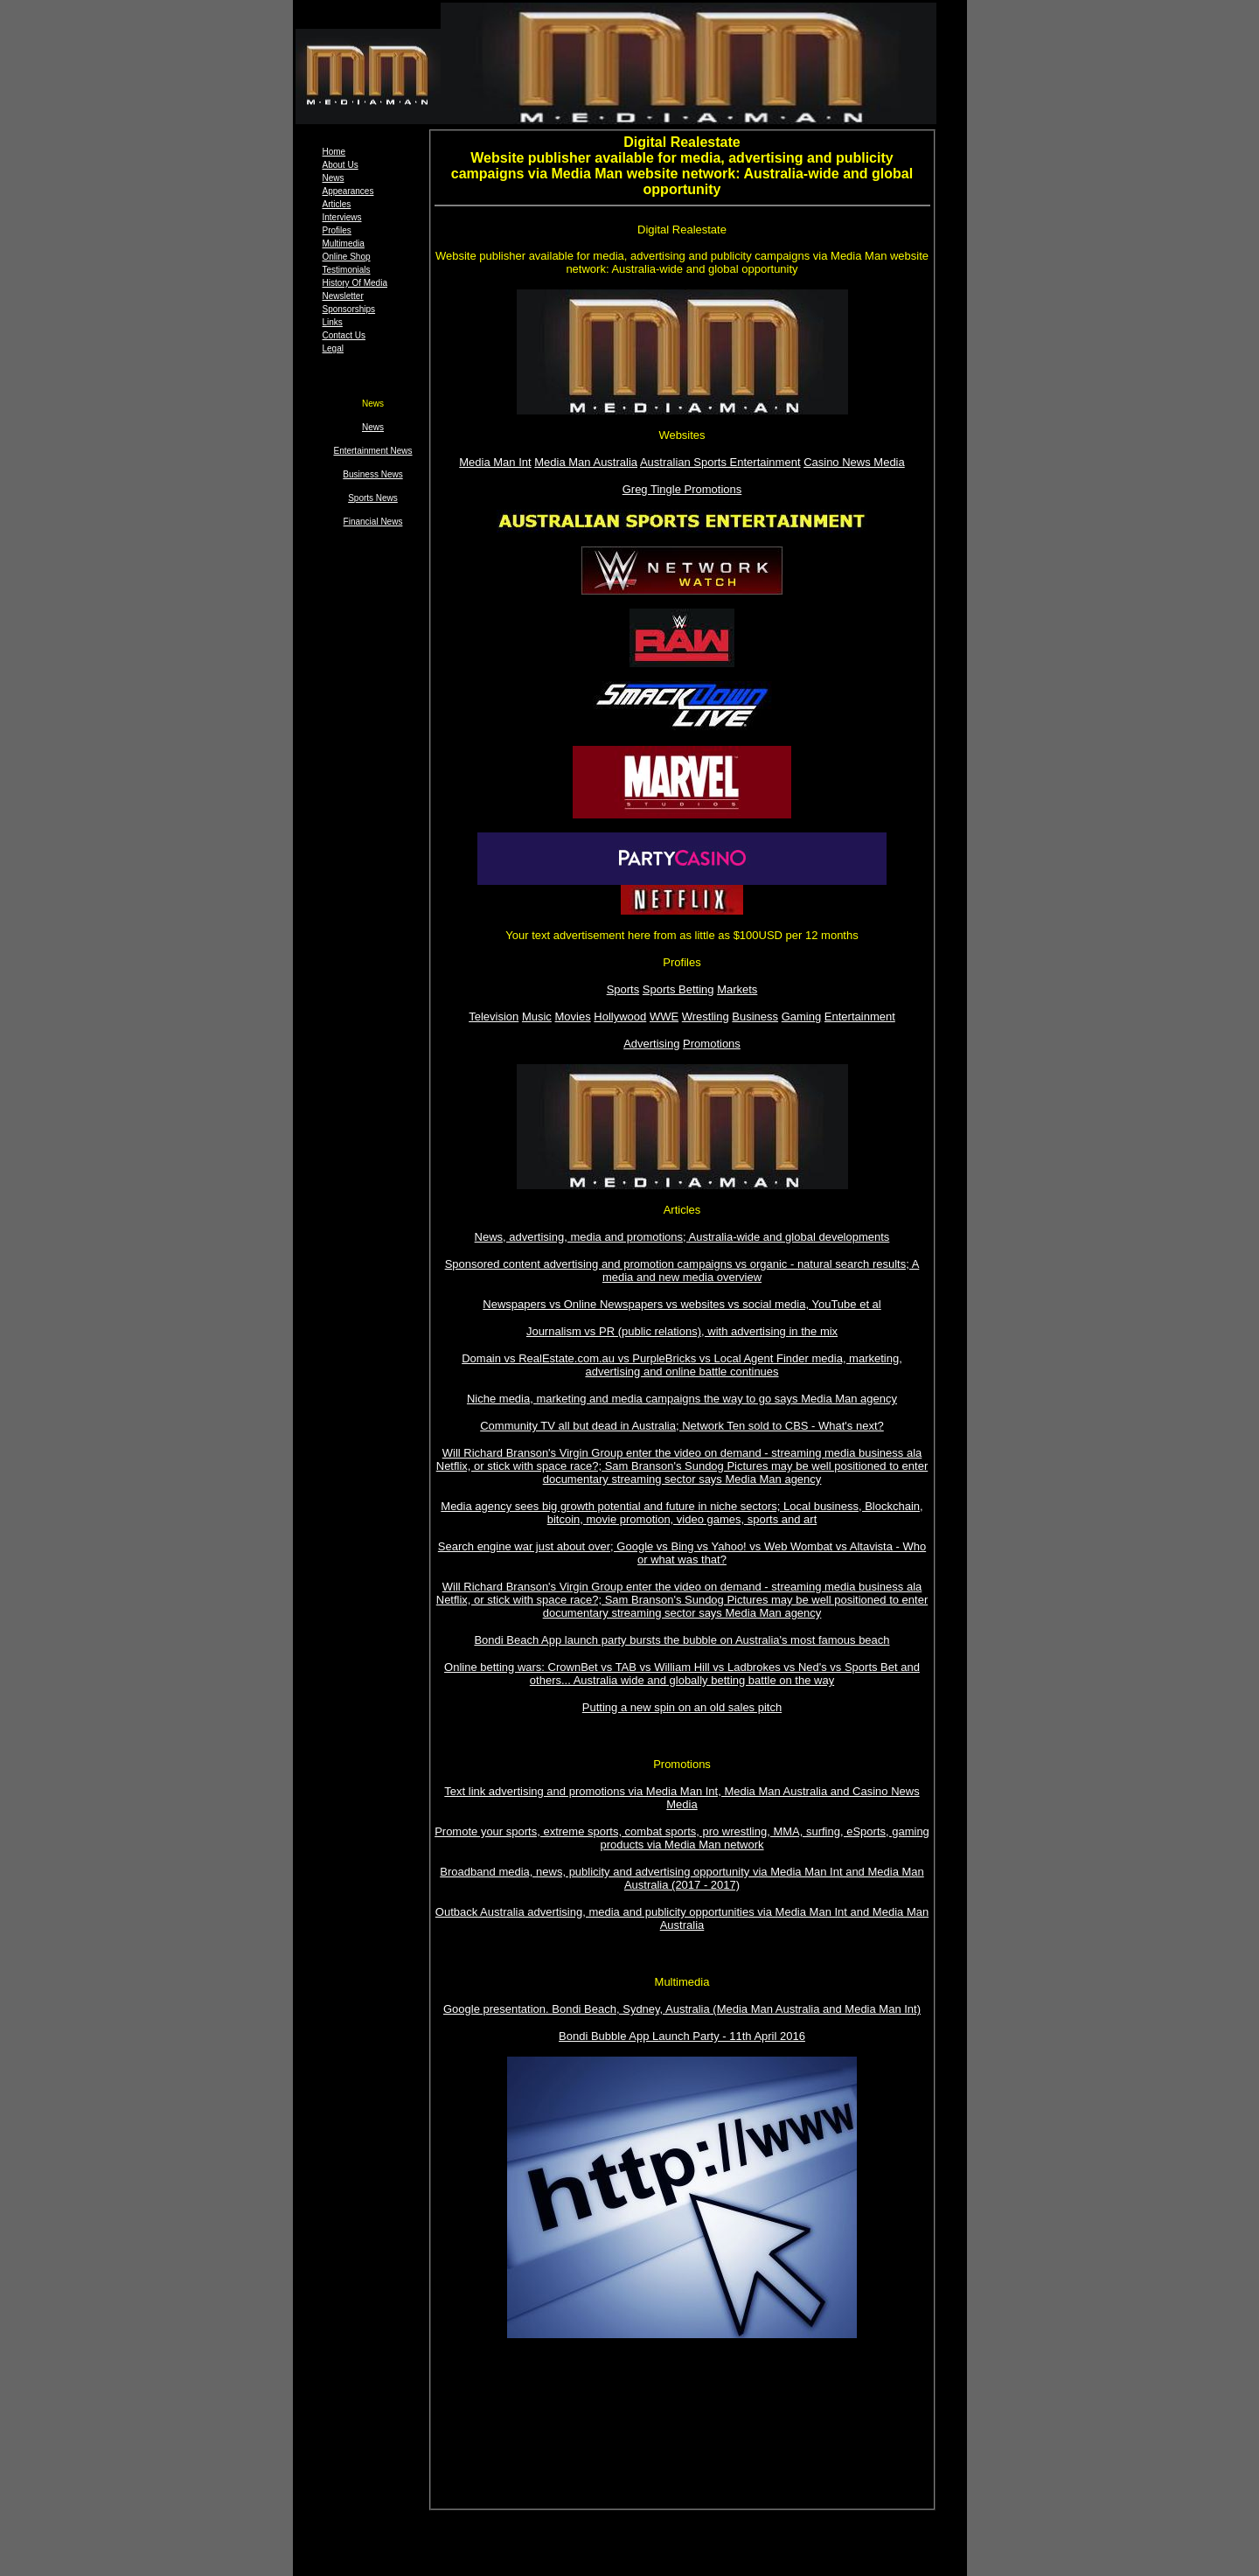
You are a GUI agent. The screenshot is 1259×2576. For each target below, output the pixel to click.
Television (493, 1016)
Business (755, 1016)
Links (333, 322)
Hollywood (620, 1016)
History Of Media (355, 283)
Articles (337, 204)
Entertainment (859, 1016)
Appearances (348, 191)
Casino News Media (854, 462)
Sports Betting (678, 989)
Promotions (712, 1043)
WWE (664, 1016)
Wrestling (705, 1016)
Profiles (337, 230)
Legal (333, 348)
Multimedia (344, 243)
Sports (623, 989)
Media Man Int (495, 462)
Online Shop (347, 256)
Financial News (373, 521)
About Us (340, 165)
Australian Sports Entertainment (720, 462)
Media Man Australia (585, 462)
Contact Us (344, 335)
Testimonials (347, 270)
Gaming (802, 1016)
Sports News (373, 498)
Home (334, 152)
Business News (372, 474)
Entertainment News (372, 451)
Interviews (342, 217)
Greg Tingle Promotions (682, 489)
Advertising (651, 1043)
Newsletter (343, 296)
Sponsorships (349, 309)
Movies (572, 1016)
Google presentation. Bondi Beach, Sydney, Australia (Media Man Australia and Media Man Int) (682, 2009)
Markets (737, 989)
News (333, 178)
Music (537, 1016)
